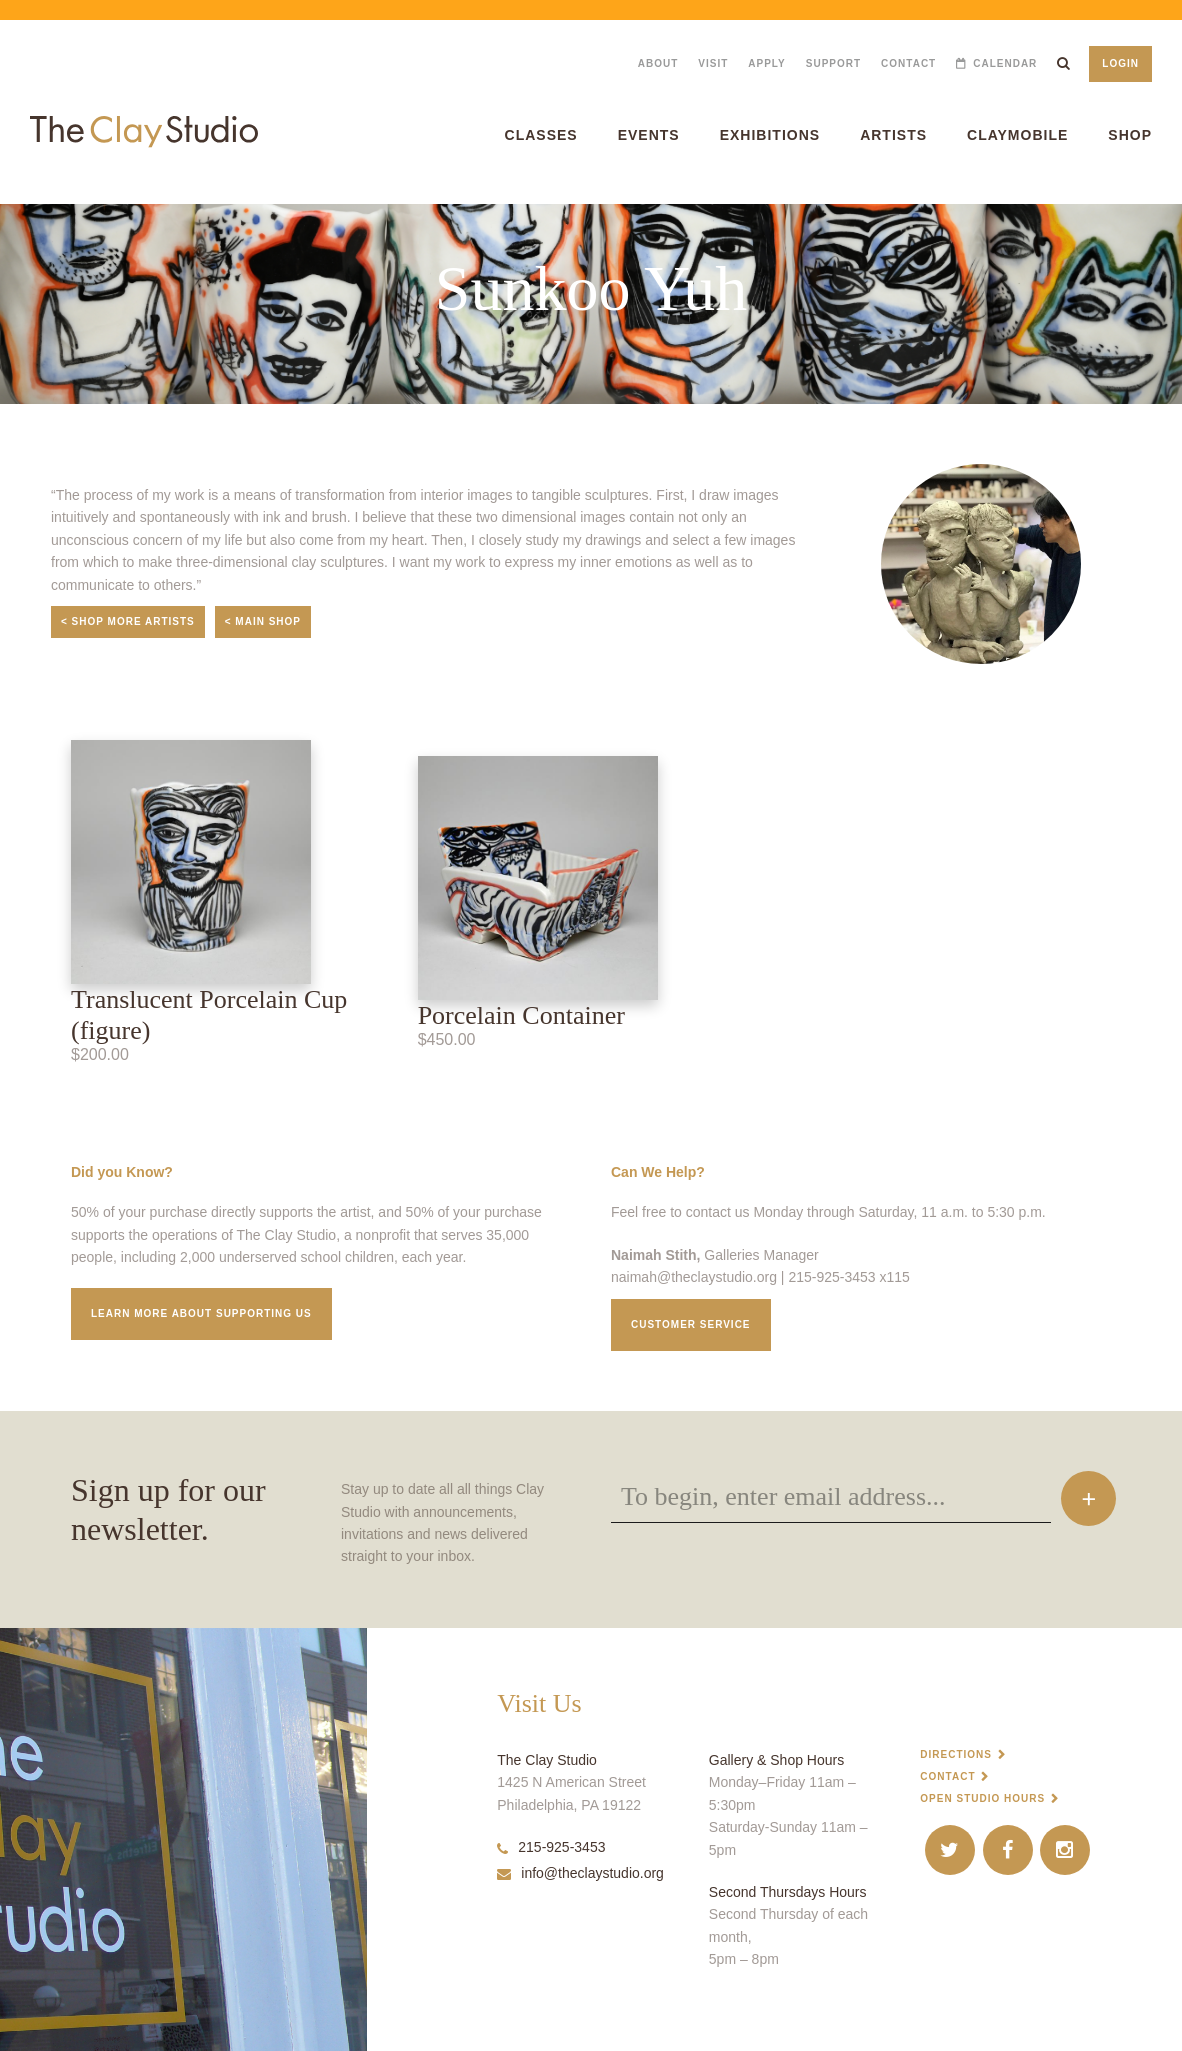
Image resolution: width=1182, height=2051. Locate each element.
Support (833, 63)
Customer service (691, 1324)
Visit (713, 63)
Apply (766, 63)
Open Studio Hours (982, 1798)
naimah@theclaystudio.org (694, 1277)
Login (1120, 63)
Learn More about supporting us (201, 1313)
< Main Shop (263, 621)
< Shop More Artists (128, 621)
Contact (908, 63)
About (658, 63)
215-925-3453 (551, 1847)
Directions (956, 1754)
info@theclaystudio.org (580, 1873)
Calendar (1005, 63)
